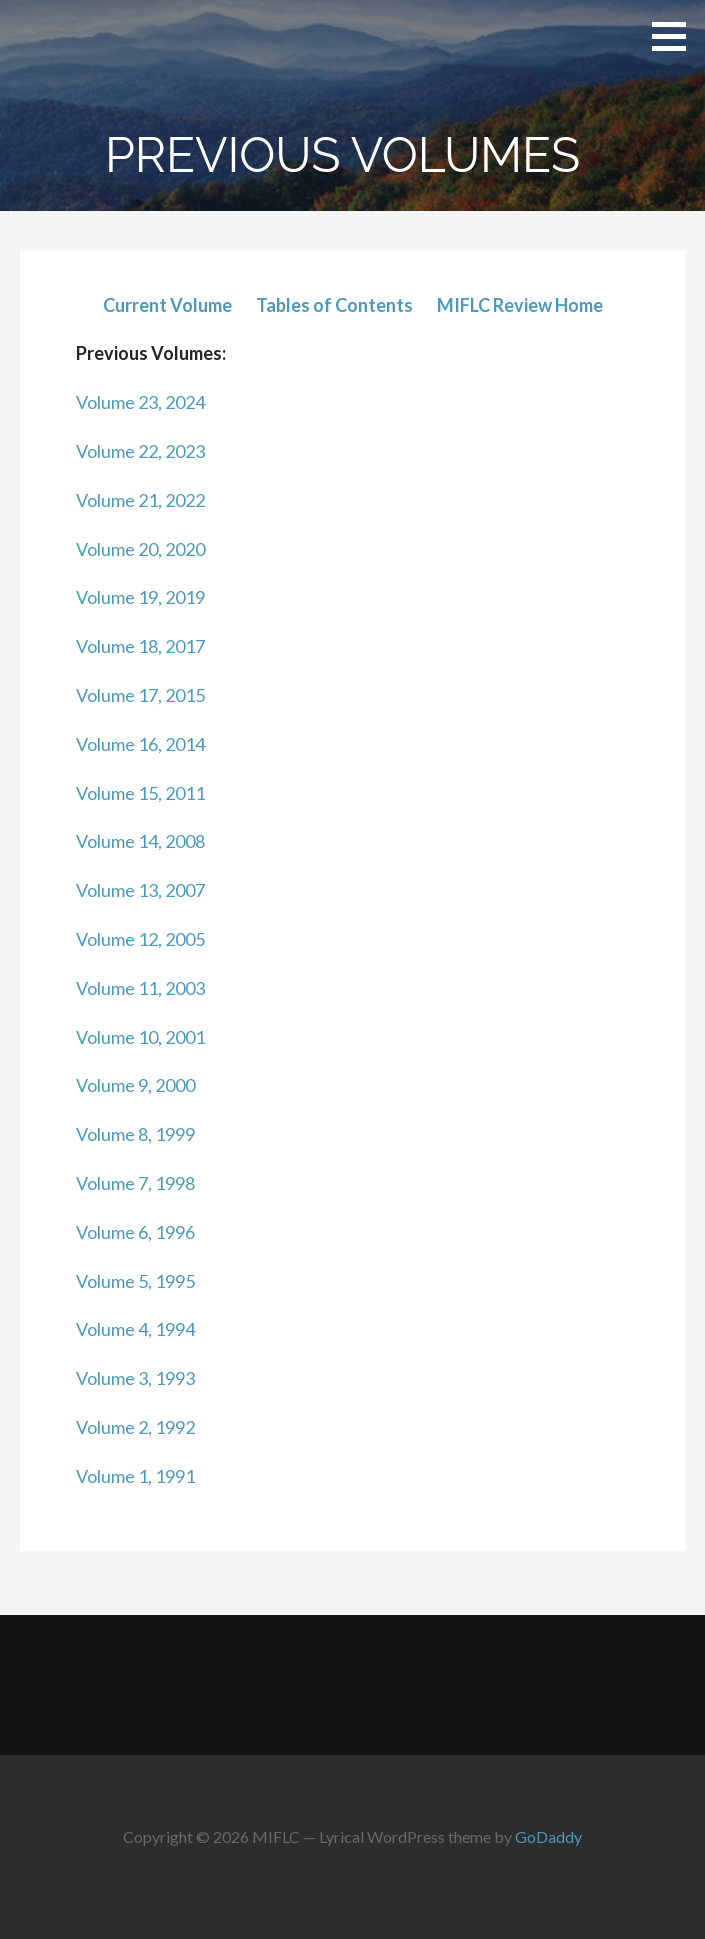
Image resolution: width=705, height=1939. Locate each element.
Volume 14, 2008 (140, 841)
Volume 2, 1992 (135, 1427)
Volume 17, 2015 (140, 695)
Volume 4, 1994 (135, 1329)
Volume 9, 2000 (135, 1085)
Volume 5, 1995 (135, 1281)
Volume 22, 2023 (140, 451)
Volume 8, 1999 (135, 1134)
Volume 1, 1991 (135, 1476)
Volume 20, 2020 (140, 549)
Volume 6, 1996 (135, 1232)
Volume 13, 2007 (140, 890)
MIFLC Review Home (520, 305)
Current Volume (167, 305)
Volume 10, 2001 (140, 1037)
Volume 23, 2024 (140, 402)
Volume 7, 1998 (135, 1183)
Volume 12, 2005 (140, 939)
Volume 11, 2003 (140, 988)
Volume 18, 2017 (140, 646)
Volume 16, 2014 (140, 744)
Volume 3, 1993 (135, 1378)
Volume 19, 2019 (140, 597)
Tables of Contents (334, 305)
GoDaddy (548, 1836)
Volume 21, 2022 (140, 500)
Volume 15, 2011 (140, 793)
